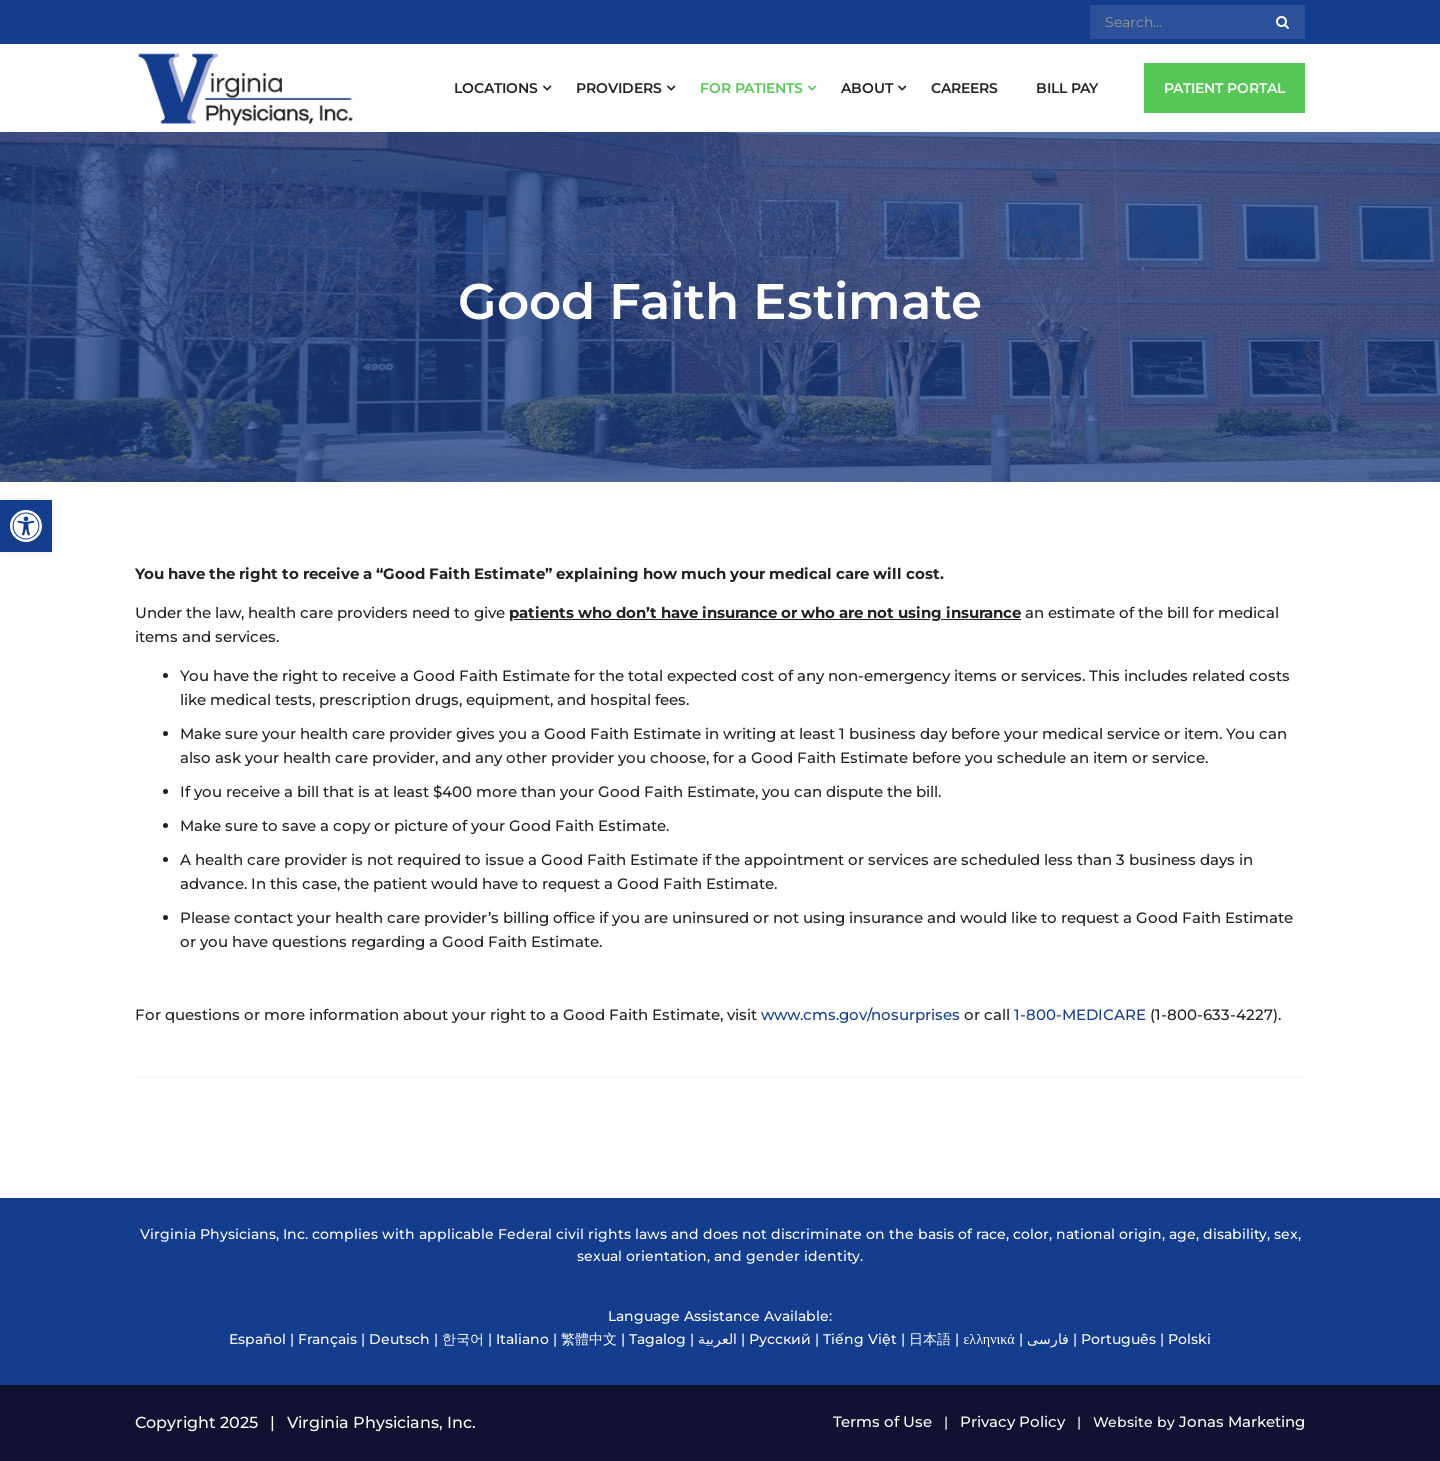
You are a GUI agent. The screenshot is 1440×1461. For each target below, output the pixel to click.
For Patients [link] (751, 88)
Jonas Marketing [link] (1242, 1421)
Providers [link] (619, 88)
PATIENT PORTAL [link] (1224, 88)
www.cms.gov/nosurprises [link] (860, 1014)
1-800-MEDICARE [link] (1080, 1014)
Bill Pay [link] (1067, 88)
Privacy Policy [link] (1012, 1421)
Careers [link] (964, 88)
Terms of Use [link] (882, 1421)
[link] (26, 526)
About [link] (867, 88)
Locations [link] (496, 88)
